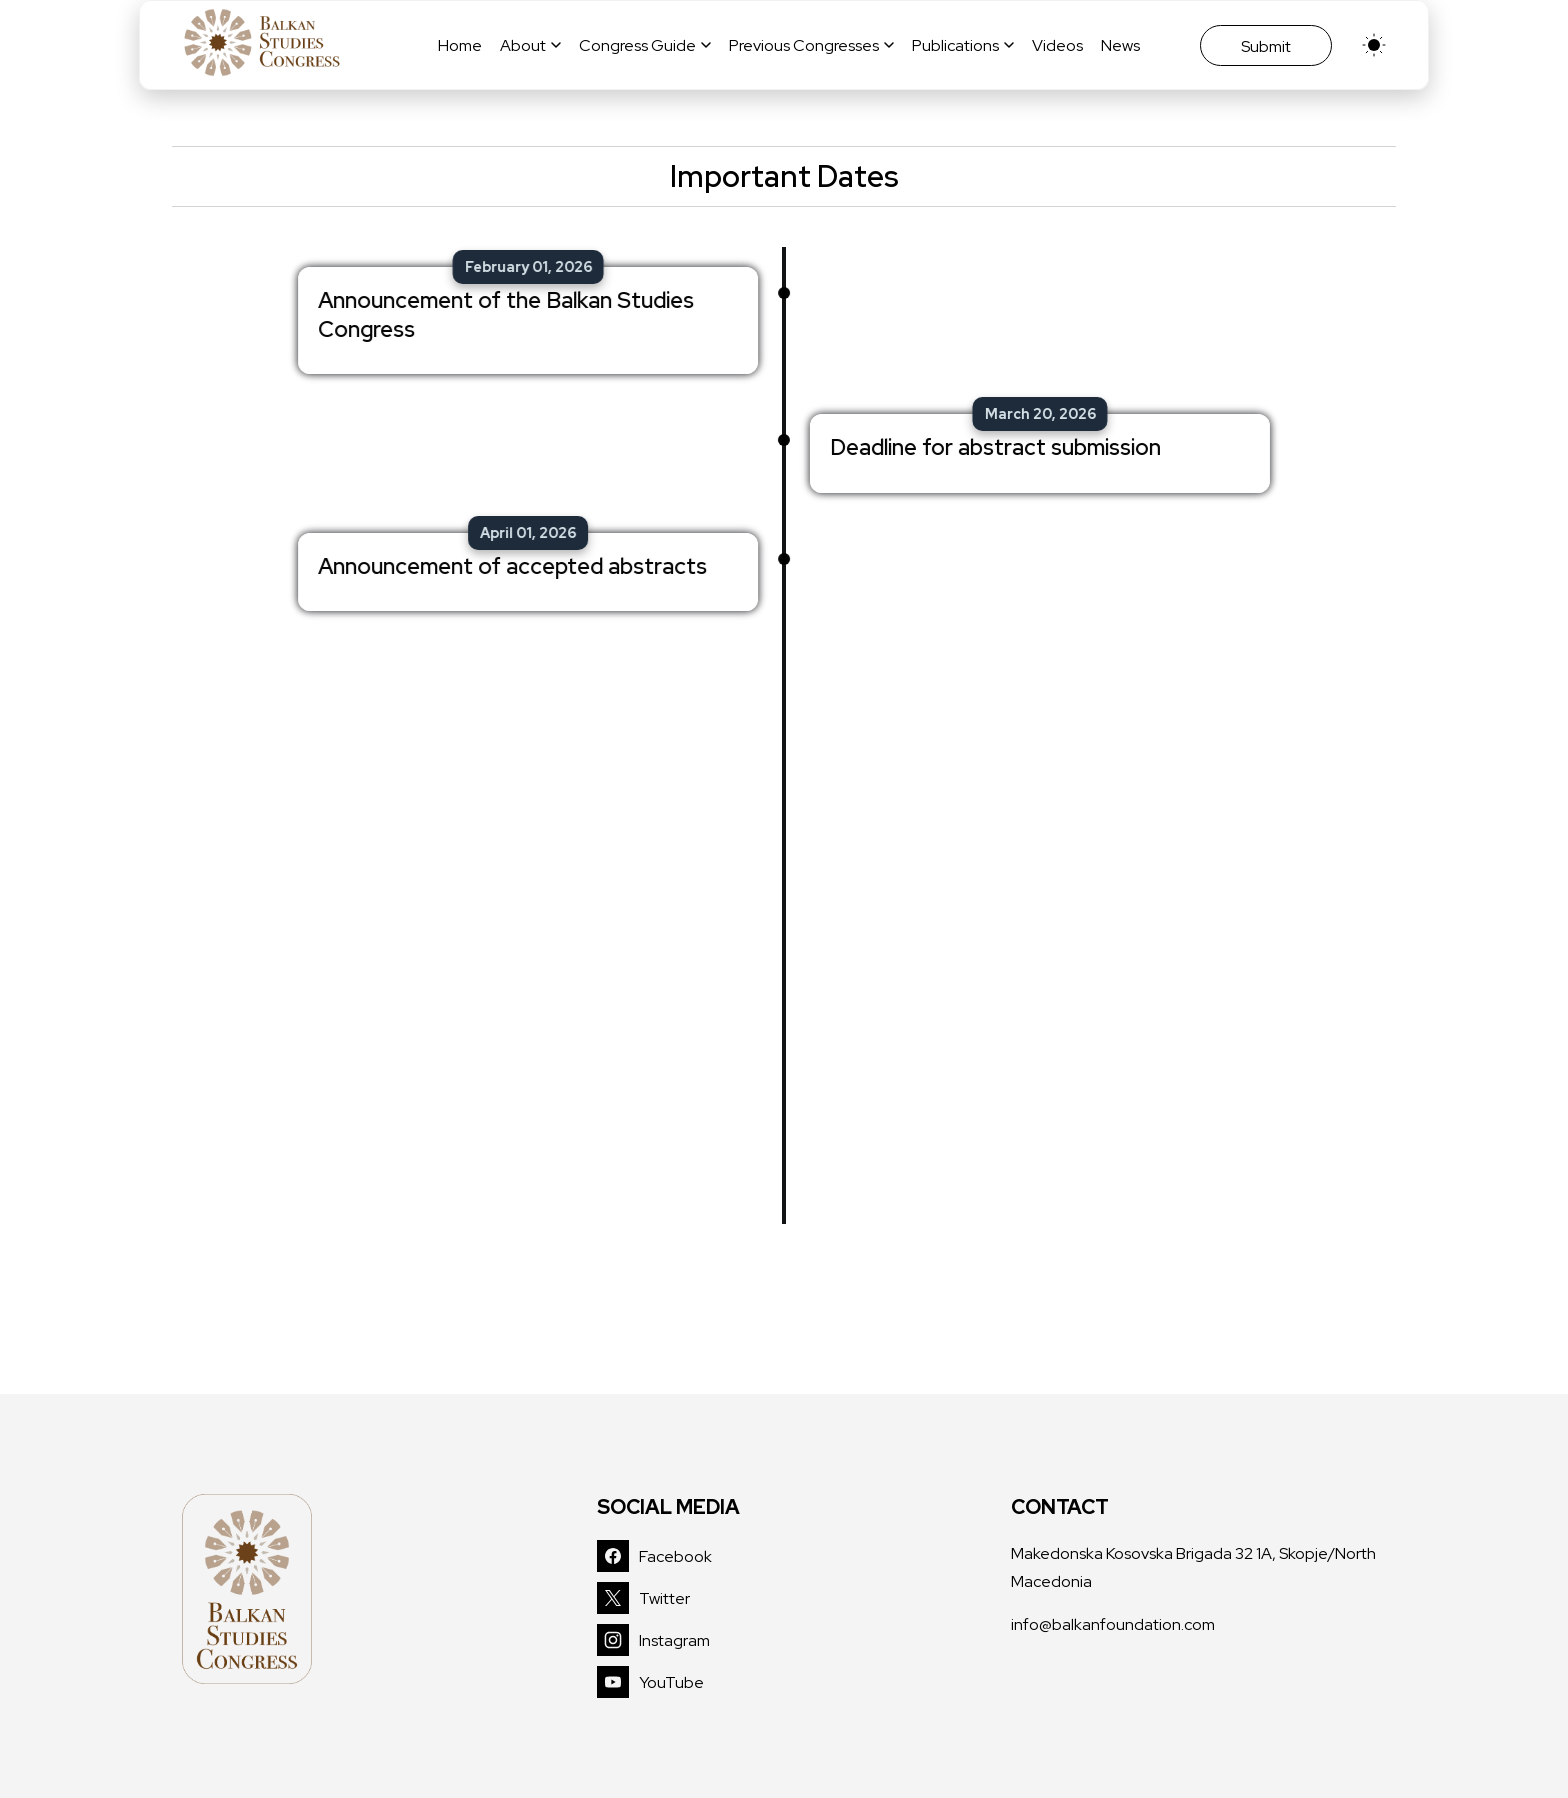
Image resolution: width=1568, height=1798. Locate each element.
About (530, 45)
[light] (1374, 45)
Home (460, 45)
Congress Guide (645, 45)
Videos (1057, 45)
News (1120, 45)
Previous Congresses (811, 45)
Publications (963, 45)
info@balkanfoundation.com (1113, 1624)
